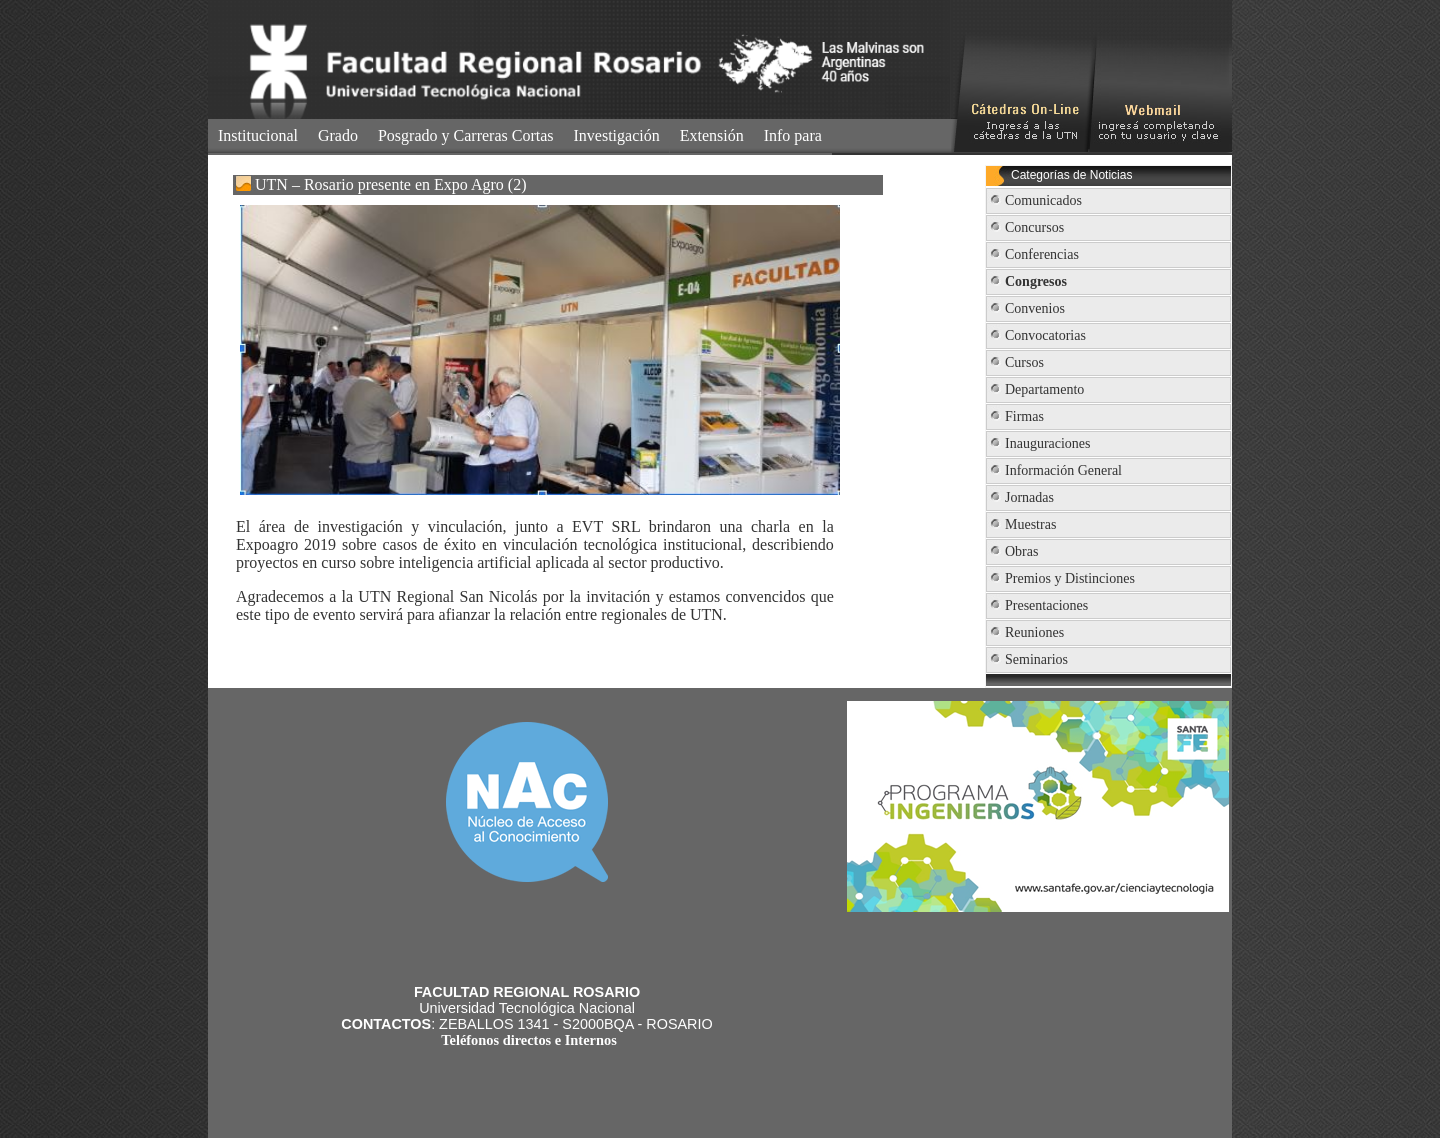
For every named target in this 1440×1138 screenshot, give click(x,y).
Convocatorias (1045, 335)
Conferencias (1042, 254)
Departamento (1044, 389)
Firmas (1024, 416)
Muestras (1030, 524)
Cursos (1024, 362)
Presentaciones (1046, 605)
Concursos (1034, 227)
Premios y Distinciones (1070, 578)
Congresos (1036, 281)
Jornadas (1029, 497)
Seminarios (1036, 659)
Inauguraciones (1048, 443)
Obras (1021, 551)
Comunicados (1043, 200)
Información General (1063, 470)
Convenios (1035, 308)
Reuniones (1034, 632)
